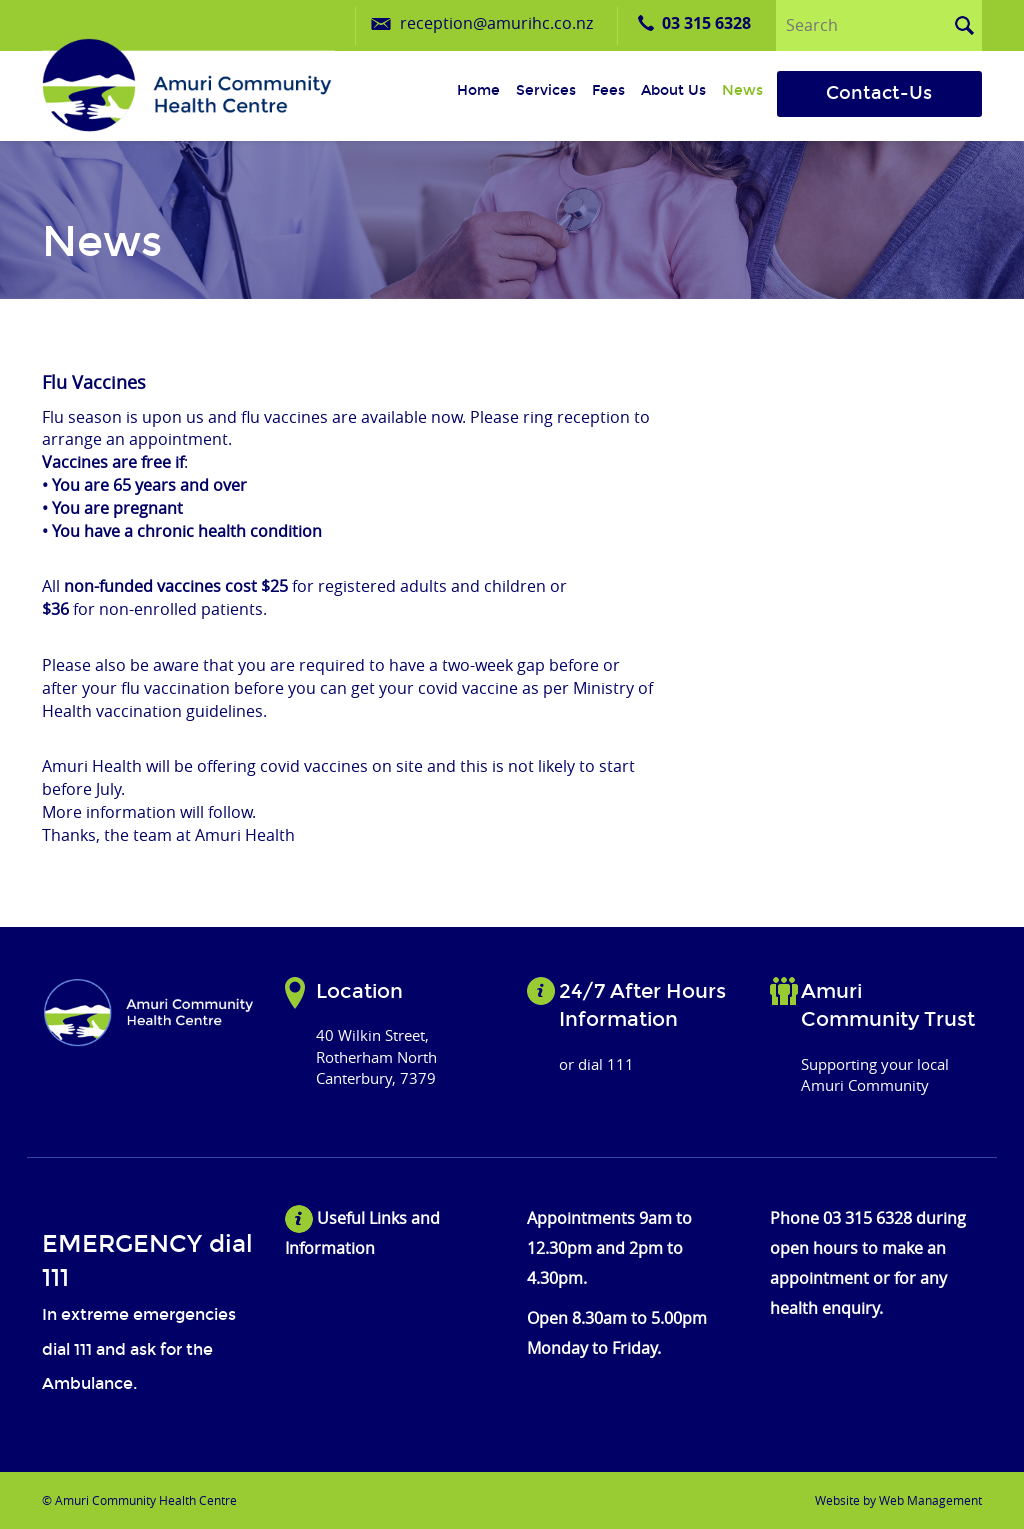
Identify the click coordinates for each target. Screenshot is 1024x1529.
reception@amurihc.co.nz (496, 23)
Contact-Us (879, 93)
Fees (608, 90)
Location (359, 991)
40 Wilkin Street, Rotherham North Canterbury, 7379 (376, 1056)
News (742, 90)
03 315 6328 (706, 23)
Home (478, 90)
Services (546, 90)
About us (673, 90)
